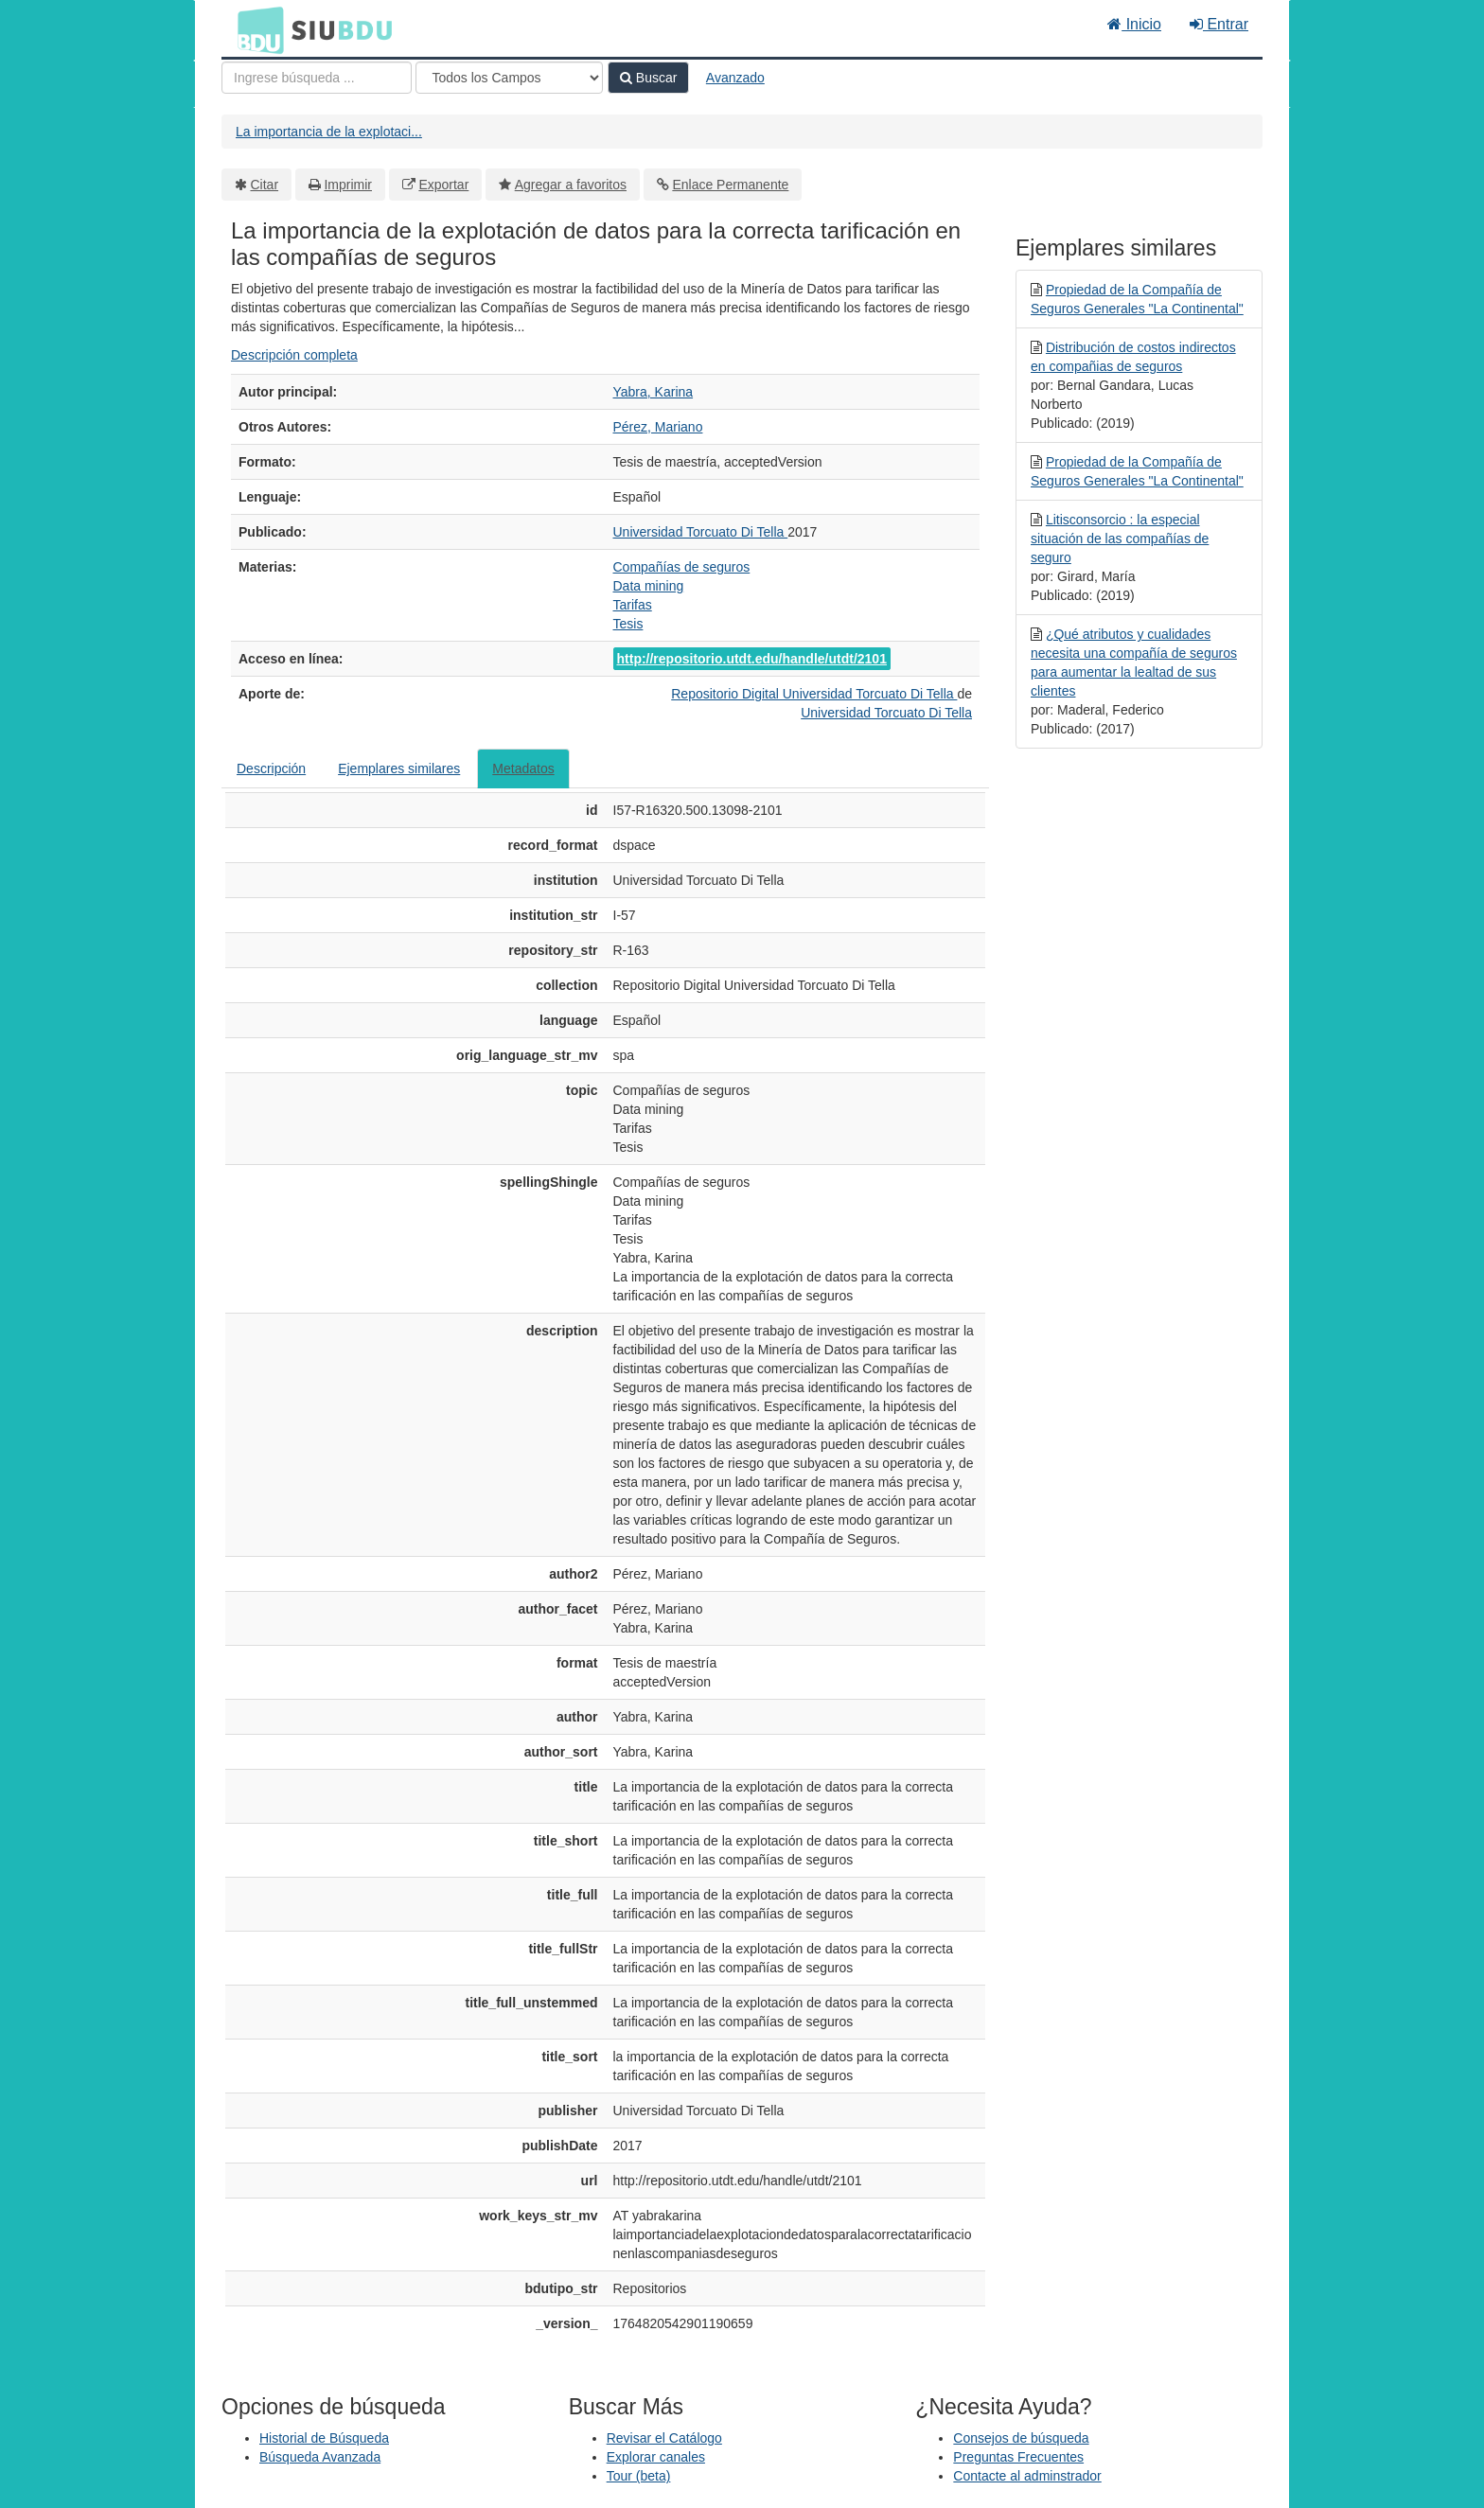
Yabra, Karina (653, 391)
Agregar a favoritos (571, 184)
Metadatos (523, 768)
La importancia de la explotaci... (329, 131)
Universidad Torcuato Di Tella (700, 531)
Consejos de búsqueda (1020, 2438)
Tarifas (632, 604)
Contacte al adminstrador (1027, 2475)
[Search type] (509, 78)
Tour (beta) (639, 2475)
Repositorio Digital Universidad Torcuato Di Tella (814, 693)
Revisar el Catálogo (664, 2438)
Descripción (271, 768)
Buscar (648, 77)
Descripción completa (294, 354)
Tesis (628, 623)
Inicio (1134, 24)
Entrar (1219, 24)
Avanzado (735, 77)
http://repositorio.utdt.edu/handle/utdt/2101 (752, 658)
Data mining (648, 585)
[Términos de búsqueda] (316, 78)
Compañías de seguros (682, 566)
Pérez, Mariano (658, 426)
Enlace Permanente (730, 184)
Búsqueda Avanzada (319, 2456)
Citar (265, 184)
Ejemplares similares (399, 768)
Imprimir (348, 184)
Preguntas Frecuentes (1018, 2456)
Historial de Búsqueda (324, 2438)
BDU (255, 29)
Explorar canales (656, 2456)
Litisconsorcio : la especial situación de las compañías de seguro (1120, 538)
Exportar (443, 184)
